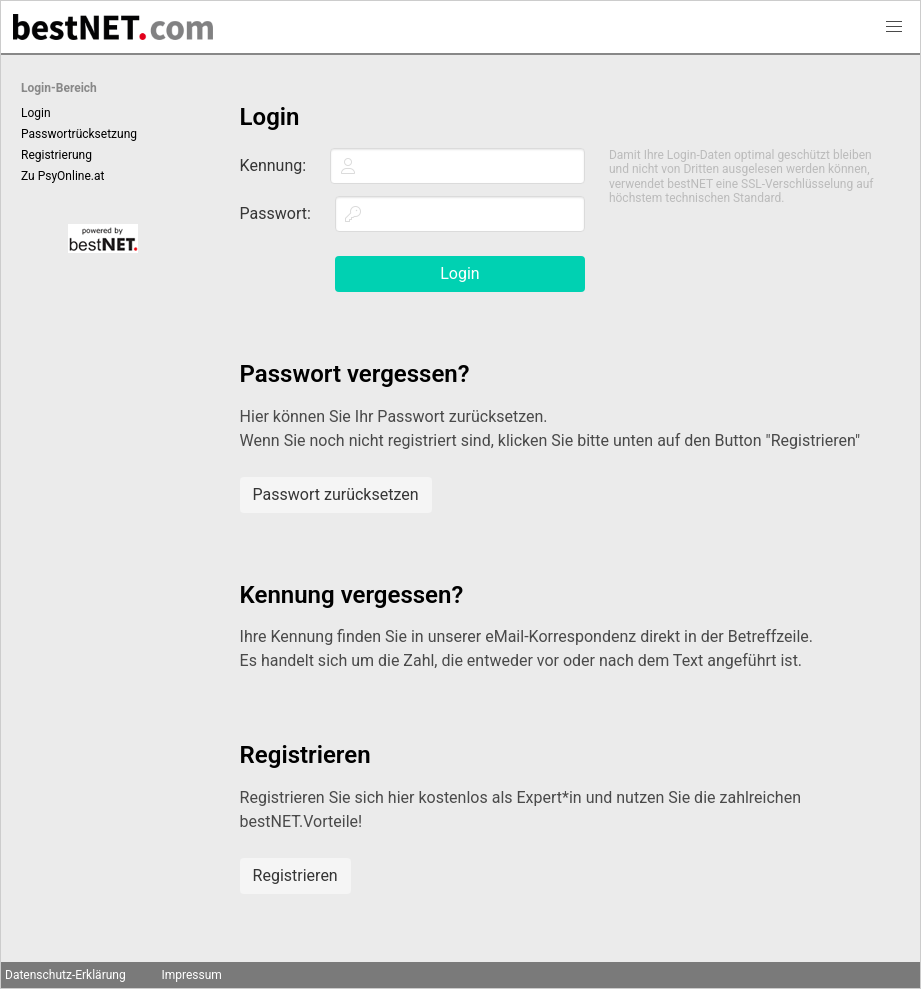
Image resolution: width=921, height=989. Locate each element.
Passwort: (275, 213)
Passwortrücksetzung (79, 134)
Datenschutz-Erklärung (65, 975)
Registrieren (295, 875)
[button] (894, 27)
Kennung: (273, 165)
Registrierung (56, 155)
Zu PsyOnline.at (62, 176)
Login (36, 113)
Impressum (191, 975)
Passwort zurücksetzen (336, 494)
